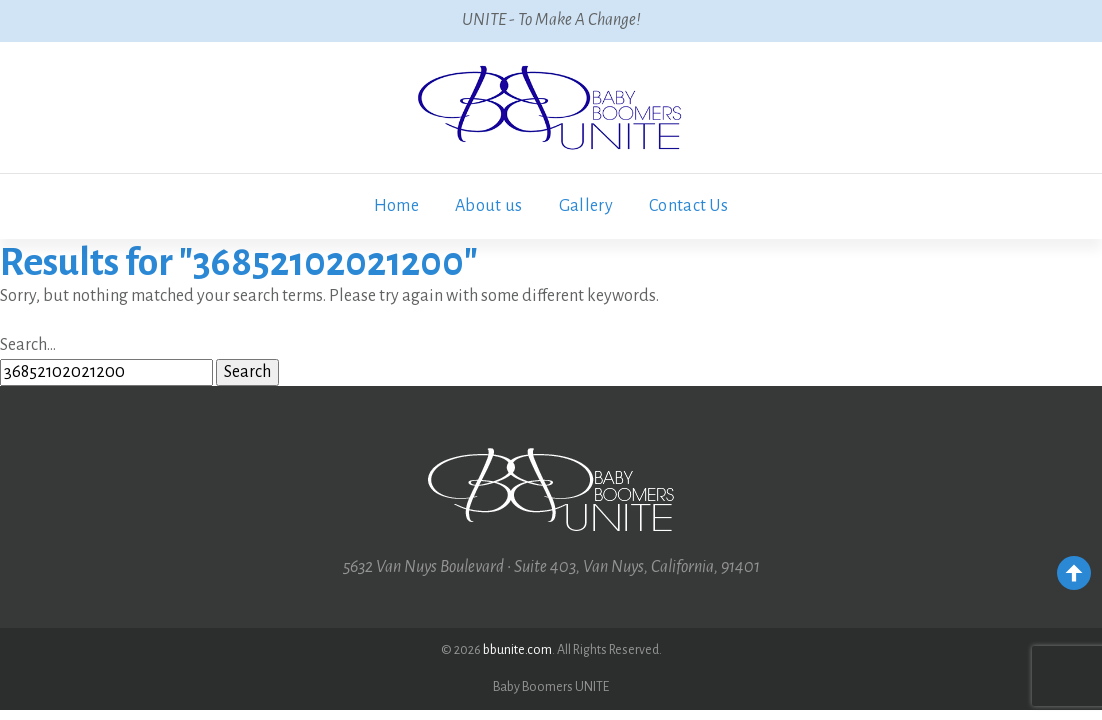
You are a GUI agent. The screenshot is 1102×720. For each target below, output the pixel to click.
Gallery (586, 206)
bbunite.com (517, 650)
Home (396, 206)
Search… (28, 345)
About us (489, 206)
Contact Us (688, 206)
